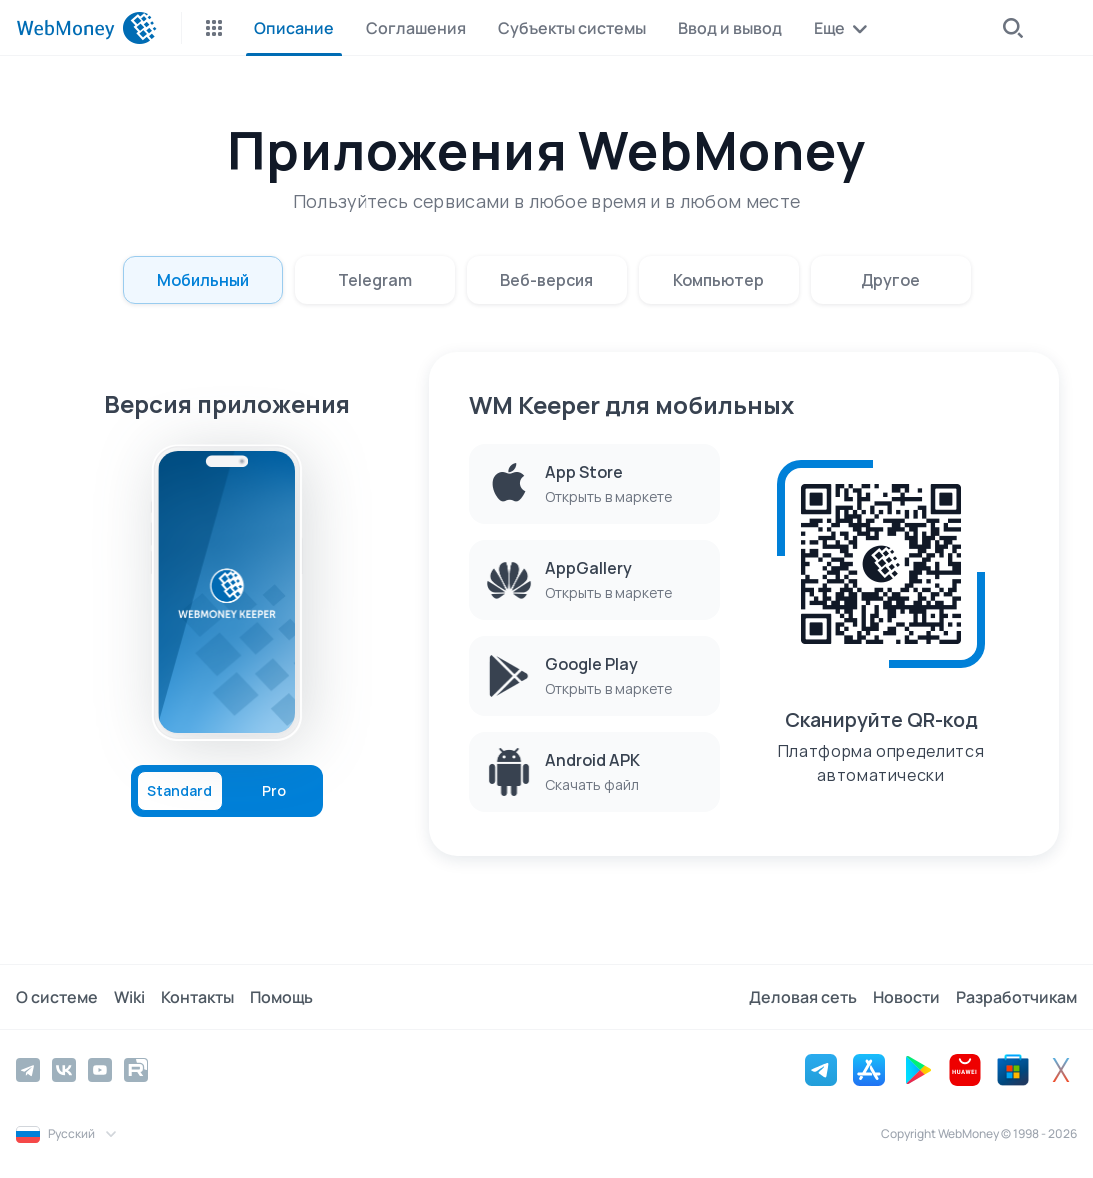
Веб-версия (546, 280)
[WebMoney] (86, 28)
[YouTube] (100, 1070)
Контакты (197, 997)
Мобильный (203, 280)
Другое (890, 280)
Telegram (375, 280)
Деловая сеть (803, 997)
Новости (906, 997)
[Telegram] (28, 1070)
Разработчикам (1016, 997)
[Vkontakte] (64, 1070)
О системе (57, 997)
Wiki (129, 997)
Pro (274, 791)
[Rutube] (136, 1070)
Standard (179, 791)
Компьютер (718, 280)
